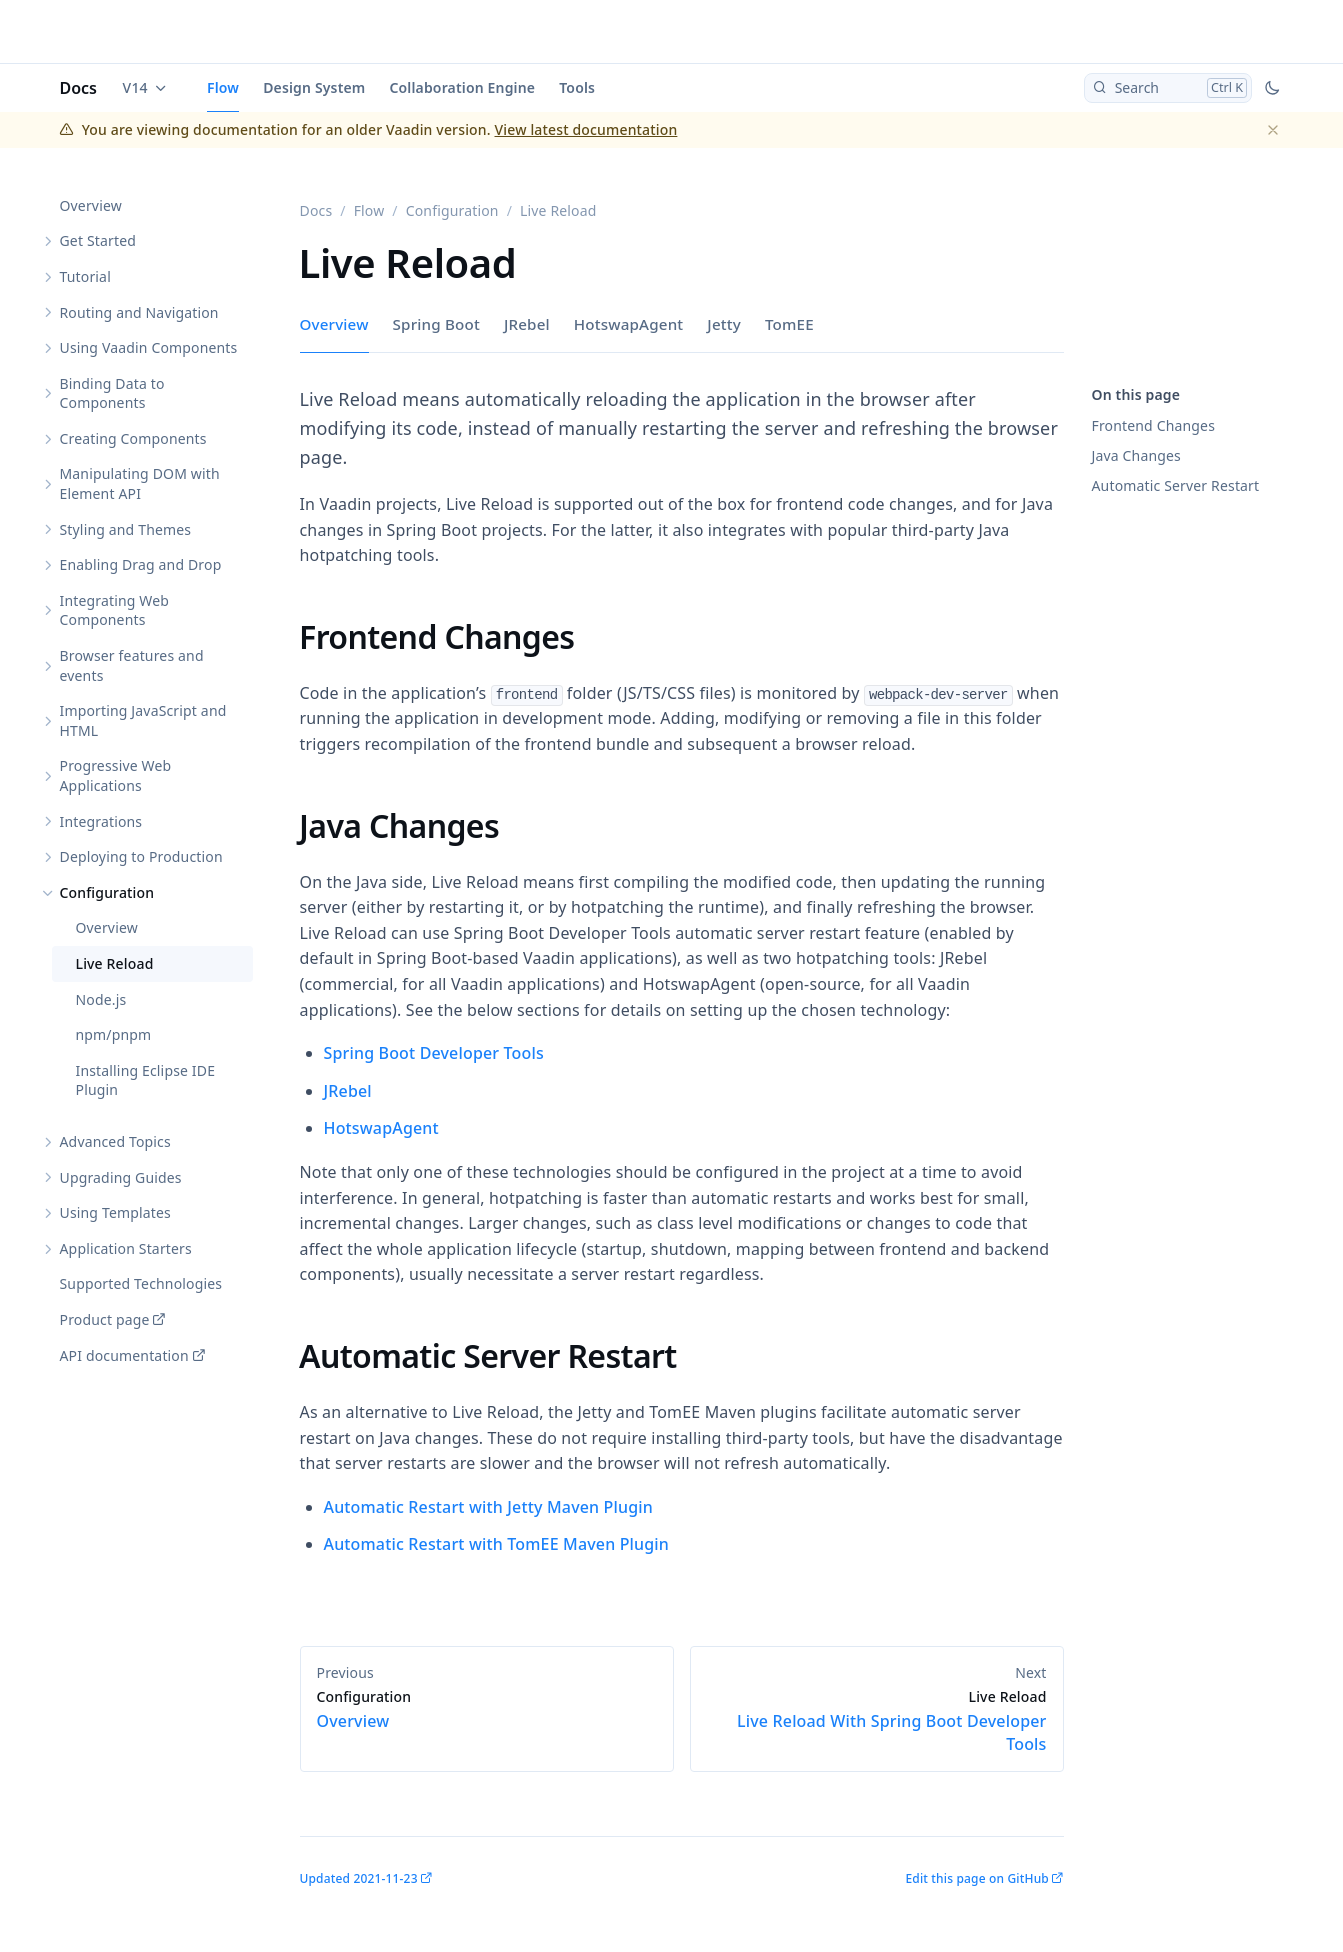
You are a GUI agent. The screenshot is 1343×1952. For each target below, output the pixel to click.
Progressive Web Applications (116, 775)
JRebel (527, 324)
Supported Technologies (141, 1283)
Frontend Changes (1154, 425)
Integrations (101, 821)
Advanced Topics (115, 1141)
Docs (79, 88)
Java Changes (1136, 455)
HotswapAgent (629, 324)
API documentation (124, 1355)
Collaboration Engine (462, 87)
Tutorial (85, 276)
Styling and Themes (126, 529)
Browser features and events (132, 665)
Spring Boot (436, 324)
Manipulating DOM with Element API (140, 483)
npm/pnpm (114, 1034)
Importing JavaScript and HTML (143, 720)
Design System (314, 87)
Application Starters (126, 1248)
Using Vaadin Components (149, 347)
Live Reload (115, 963)
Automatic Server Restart (1176, 485)
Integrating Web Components (115, 610)
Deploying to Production (141, 856)
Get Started (98, 240)
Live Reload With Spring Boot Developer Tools (877, 1721)
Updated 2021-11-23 (359, 1878)
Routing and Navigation (139, 312)
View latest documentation (586, 129)
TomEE (789, 324)
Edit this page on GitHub (976, 1878)
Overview (91, 205)
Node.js (101, 999)
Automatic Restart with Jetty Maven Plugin (488, 1507)
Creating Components (133, 438)
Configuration (107, 892)
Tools (577, 87)
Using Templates (115, 1212)
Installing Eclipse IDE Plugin (146, 1080)
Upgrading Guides (121, 1177)
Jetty (724, 324)
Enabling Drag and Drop (141, 564)
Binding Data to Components (112, 393)
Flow (223, 87)
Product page (105, 1319)
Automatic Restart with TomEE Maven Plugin (497, 1544)
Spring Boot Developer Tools (434, 1053)
